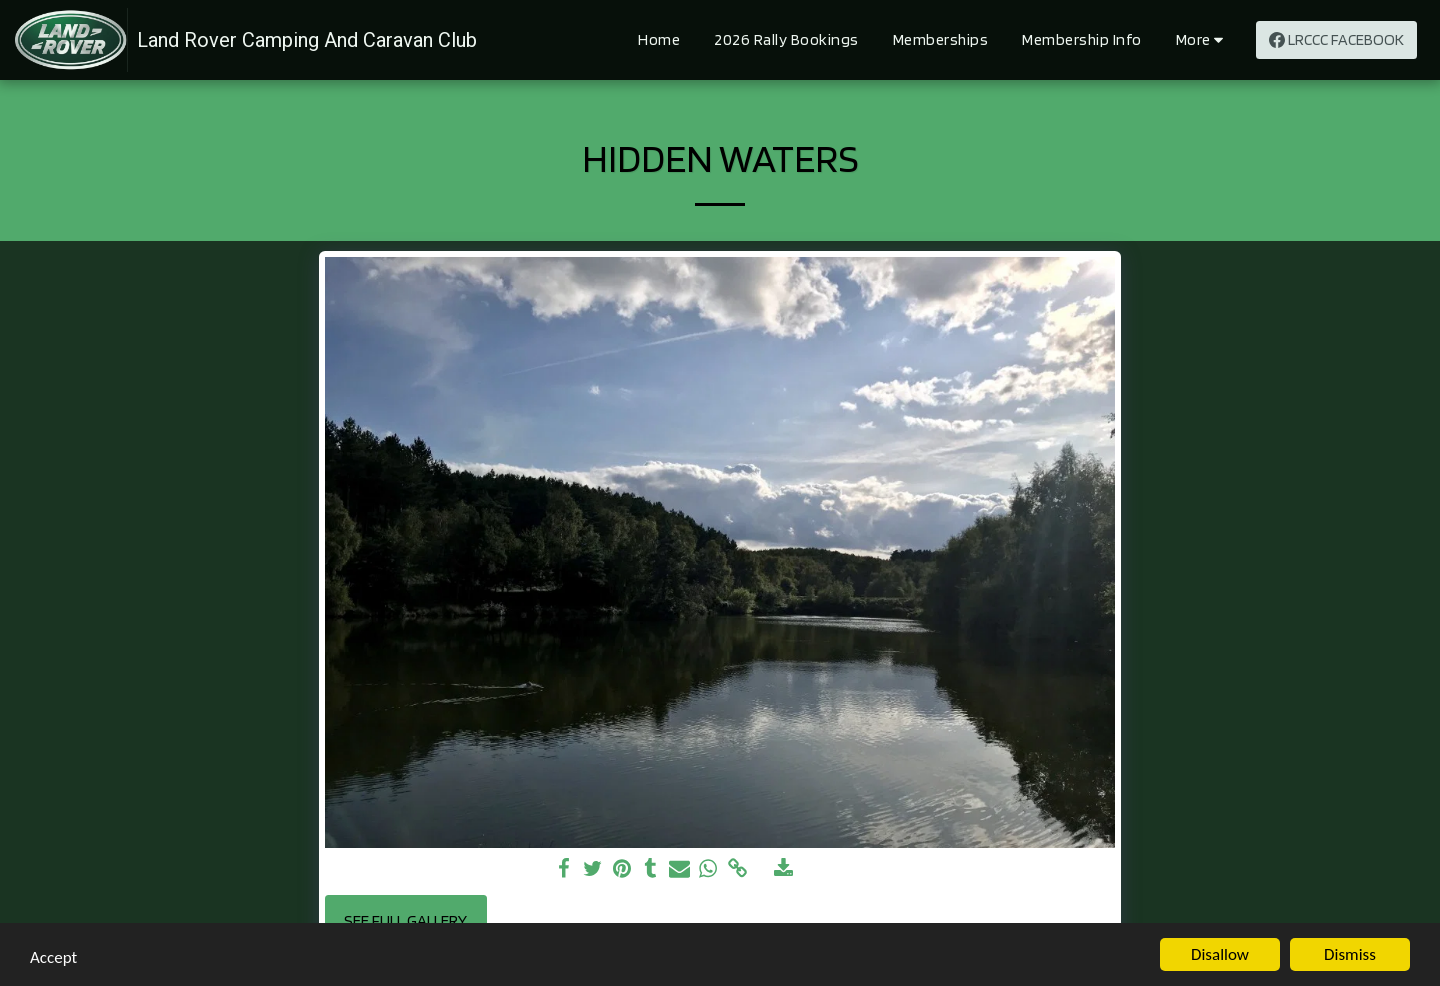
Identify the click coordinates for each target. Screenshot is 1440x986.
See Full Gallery (405, 920)
